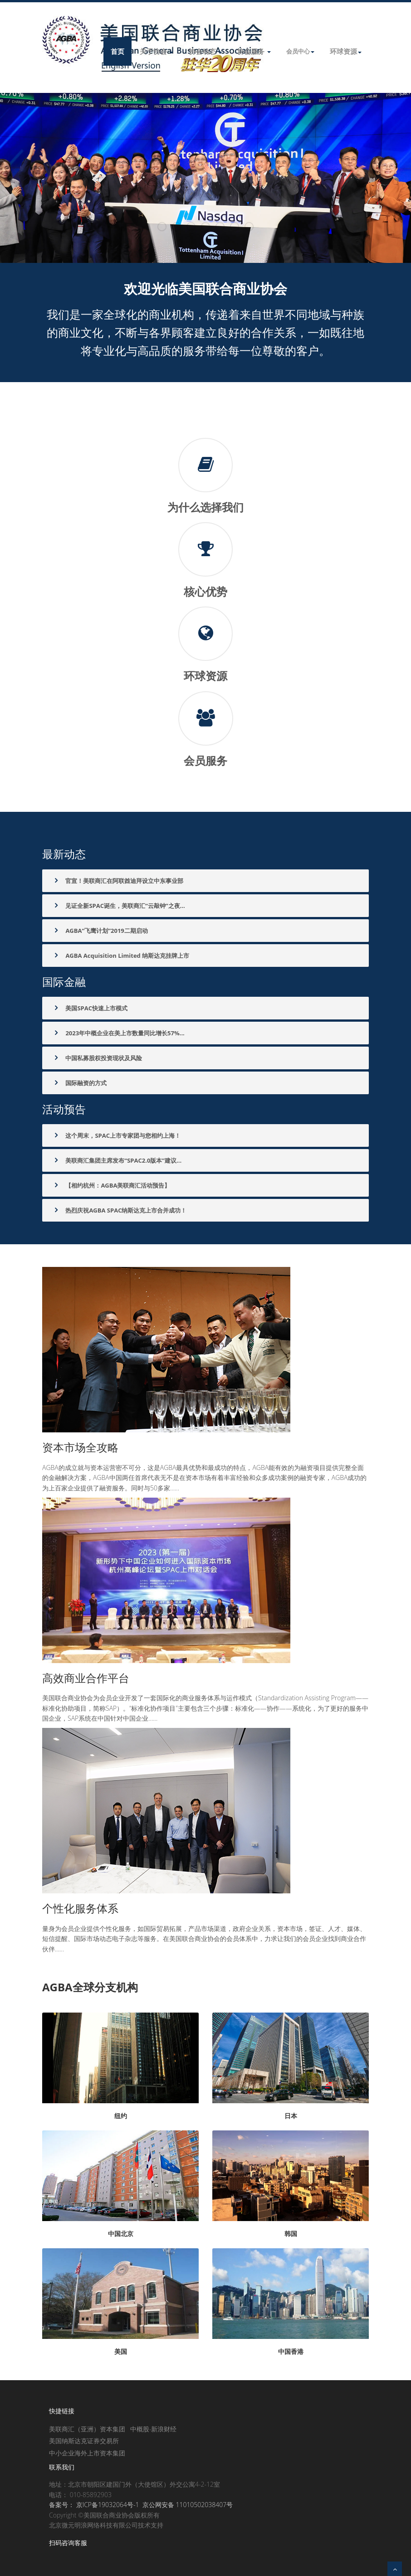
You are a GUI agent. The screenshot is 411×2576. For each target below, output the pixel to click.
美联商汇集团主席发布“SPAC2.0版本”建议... (116, 1160)
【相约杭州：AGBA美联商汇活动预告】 (111, 1185)
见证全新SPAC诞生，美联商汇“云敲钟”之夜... (118, 906)
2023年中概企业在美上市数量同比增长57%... (118, 1033)
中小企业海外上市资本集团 (87, 2453)
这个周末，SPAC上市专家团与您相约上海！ (116, 1135)
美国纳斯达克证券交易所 (84, 2440)
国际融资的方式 (79, 1083)
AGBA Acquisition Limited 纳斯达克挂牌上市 (120, 955)
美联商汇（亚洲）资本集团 (87, 2429)
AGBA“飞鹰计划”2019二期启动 (100, 931)
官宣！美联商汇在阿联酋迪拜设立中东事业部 (117, 881)
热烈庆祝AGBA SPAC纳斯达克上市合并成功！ (119, 1210)
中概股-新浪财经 (153, 2429)
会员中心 (300, 51)
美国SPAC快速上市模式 (89, 1008)
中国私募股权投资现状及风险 (97, 1058)
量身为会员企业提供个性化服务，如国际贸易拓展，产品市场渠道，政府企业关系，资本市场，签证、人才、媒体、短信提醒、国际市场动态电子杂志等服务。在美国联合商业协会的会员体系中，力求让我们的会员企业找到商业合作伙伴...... (204, 1938)
